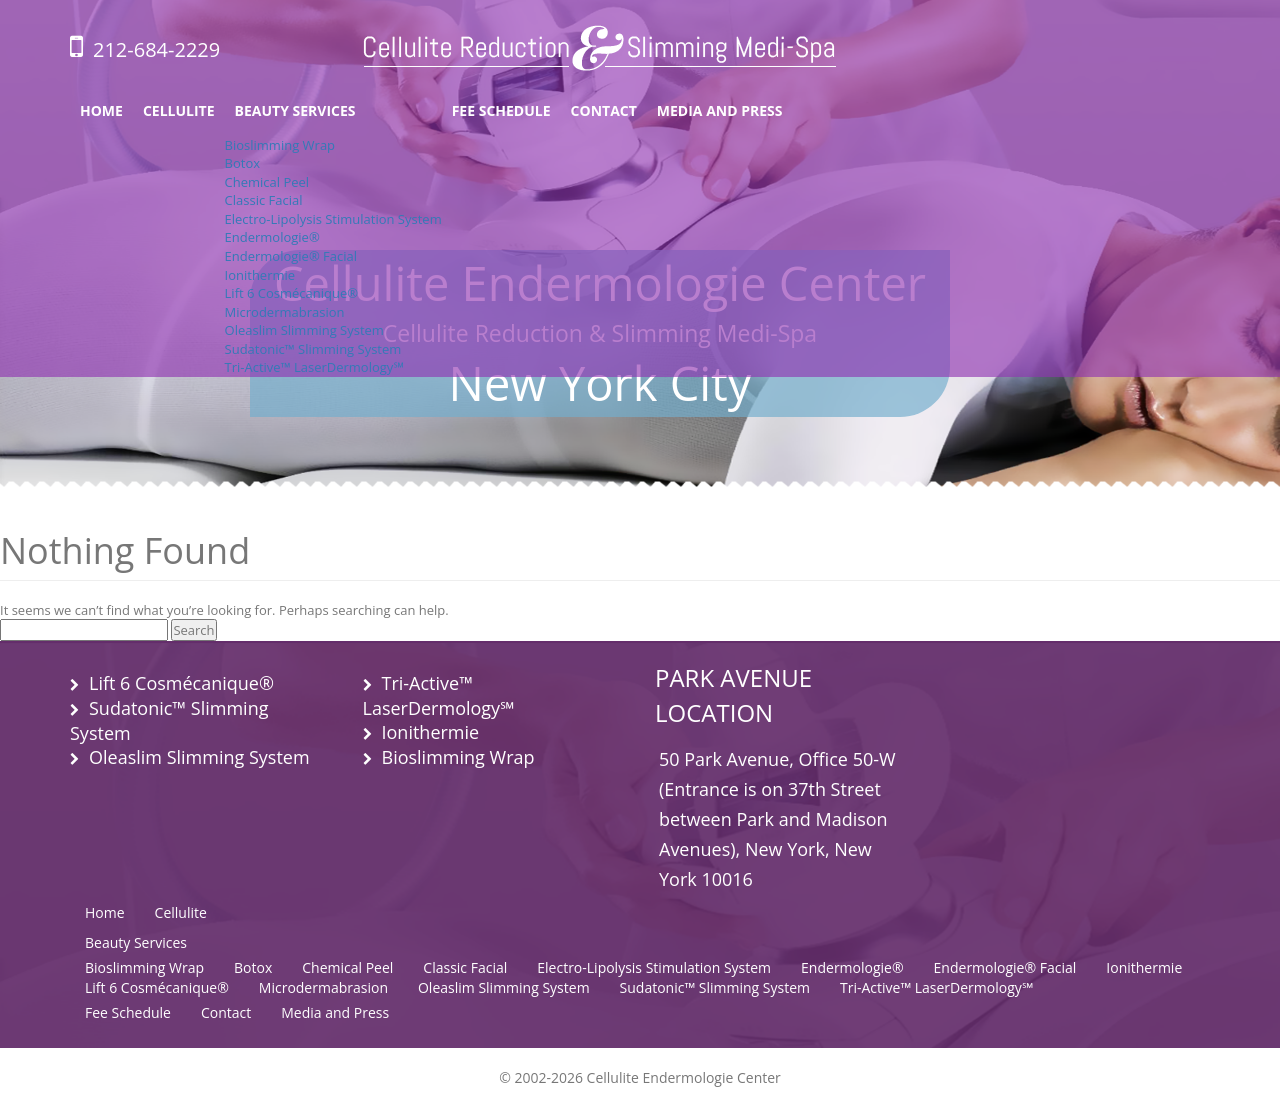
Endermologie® (272, 237)
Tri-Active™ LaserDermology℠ (314, 367)
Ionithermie (260, 275)
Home (101, 110)
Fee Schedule (501, 110)
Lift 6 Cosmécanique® (292, 293)
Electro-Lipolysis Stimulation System (333, 219)
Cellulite (179, 110)
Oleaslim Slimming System (304, 330)
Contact (604, 110)
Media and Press (720, 110)
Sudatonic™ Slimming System (313, 349)
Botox (242, 163)
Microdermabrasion (285, 312)
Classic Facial (264, 200)
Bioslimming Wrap (280, 145)
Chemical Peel (267, 182)
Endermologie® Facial (291, 256)
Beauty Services (295, 110)
